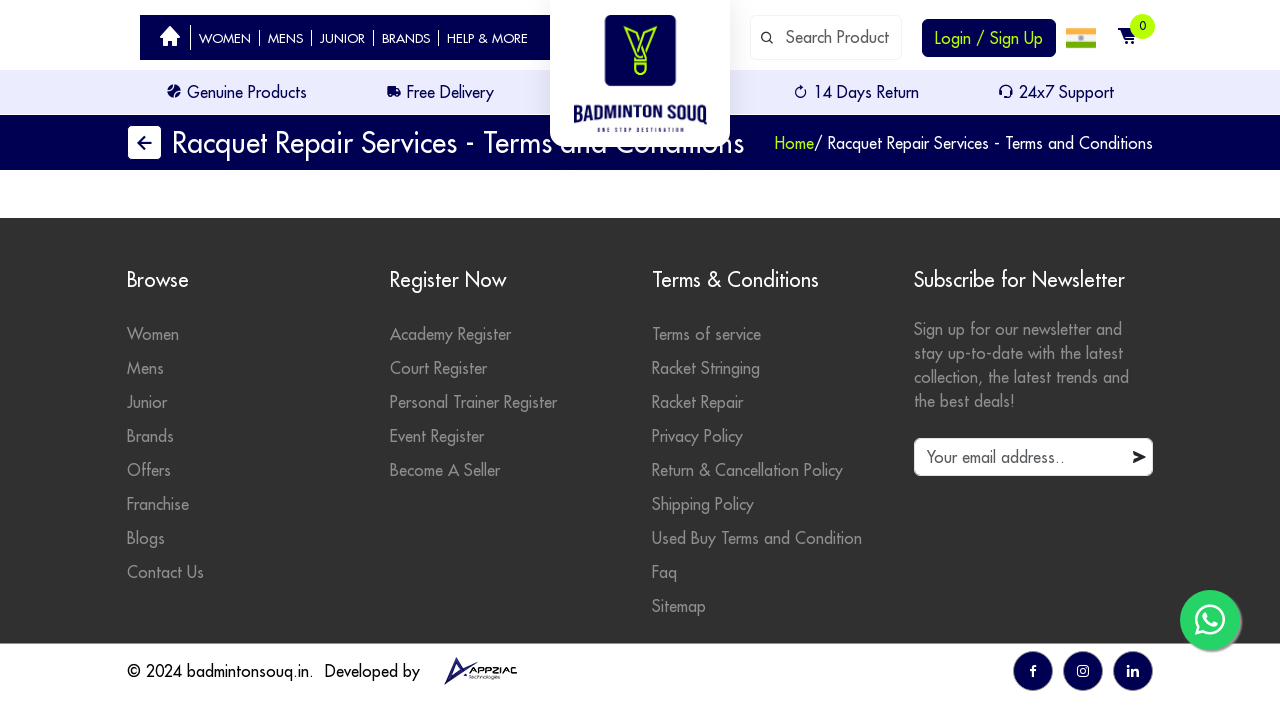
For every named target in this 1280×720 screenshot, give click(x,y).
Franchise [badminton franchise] (158, 504)
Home (794, 143)
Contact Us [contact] (165, 572)
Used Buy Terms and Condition (757, 538)
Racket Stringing (706, 368)
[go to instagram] (1083, 671)
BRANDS (406, 38)
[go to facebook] (1033, 671)
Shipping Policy (703, 504)
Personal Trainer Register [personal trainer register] (473, 402)
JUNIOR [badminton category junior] (342, 38)
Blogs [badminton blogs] (146, 538)
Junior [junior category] (147, 402)
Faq (664, 572)
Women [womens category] (153, 334)
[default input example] (826, 37)
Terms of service (706, 334)
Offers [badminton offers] (149, 470)
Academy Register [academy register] (450, 334)
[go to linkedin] (1133, 671)
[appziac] (480, 671)
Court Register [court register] (438, 368)
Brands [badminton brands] (150, 436)
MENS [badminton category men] (285, 38)
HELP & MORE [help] (487, 38)
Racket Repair (697, 402)
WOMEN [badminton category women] (225, 38)
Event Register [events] (437, 436)
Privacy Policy (697, 436)
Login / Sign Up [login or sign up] (989, 38)
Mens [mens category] (145, 368)
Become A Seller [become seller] (445, 470)
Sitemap (679, 606)
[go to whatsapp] (1210, 620)
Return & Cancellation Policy (747, 470)
